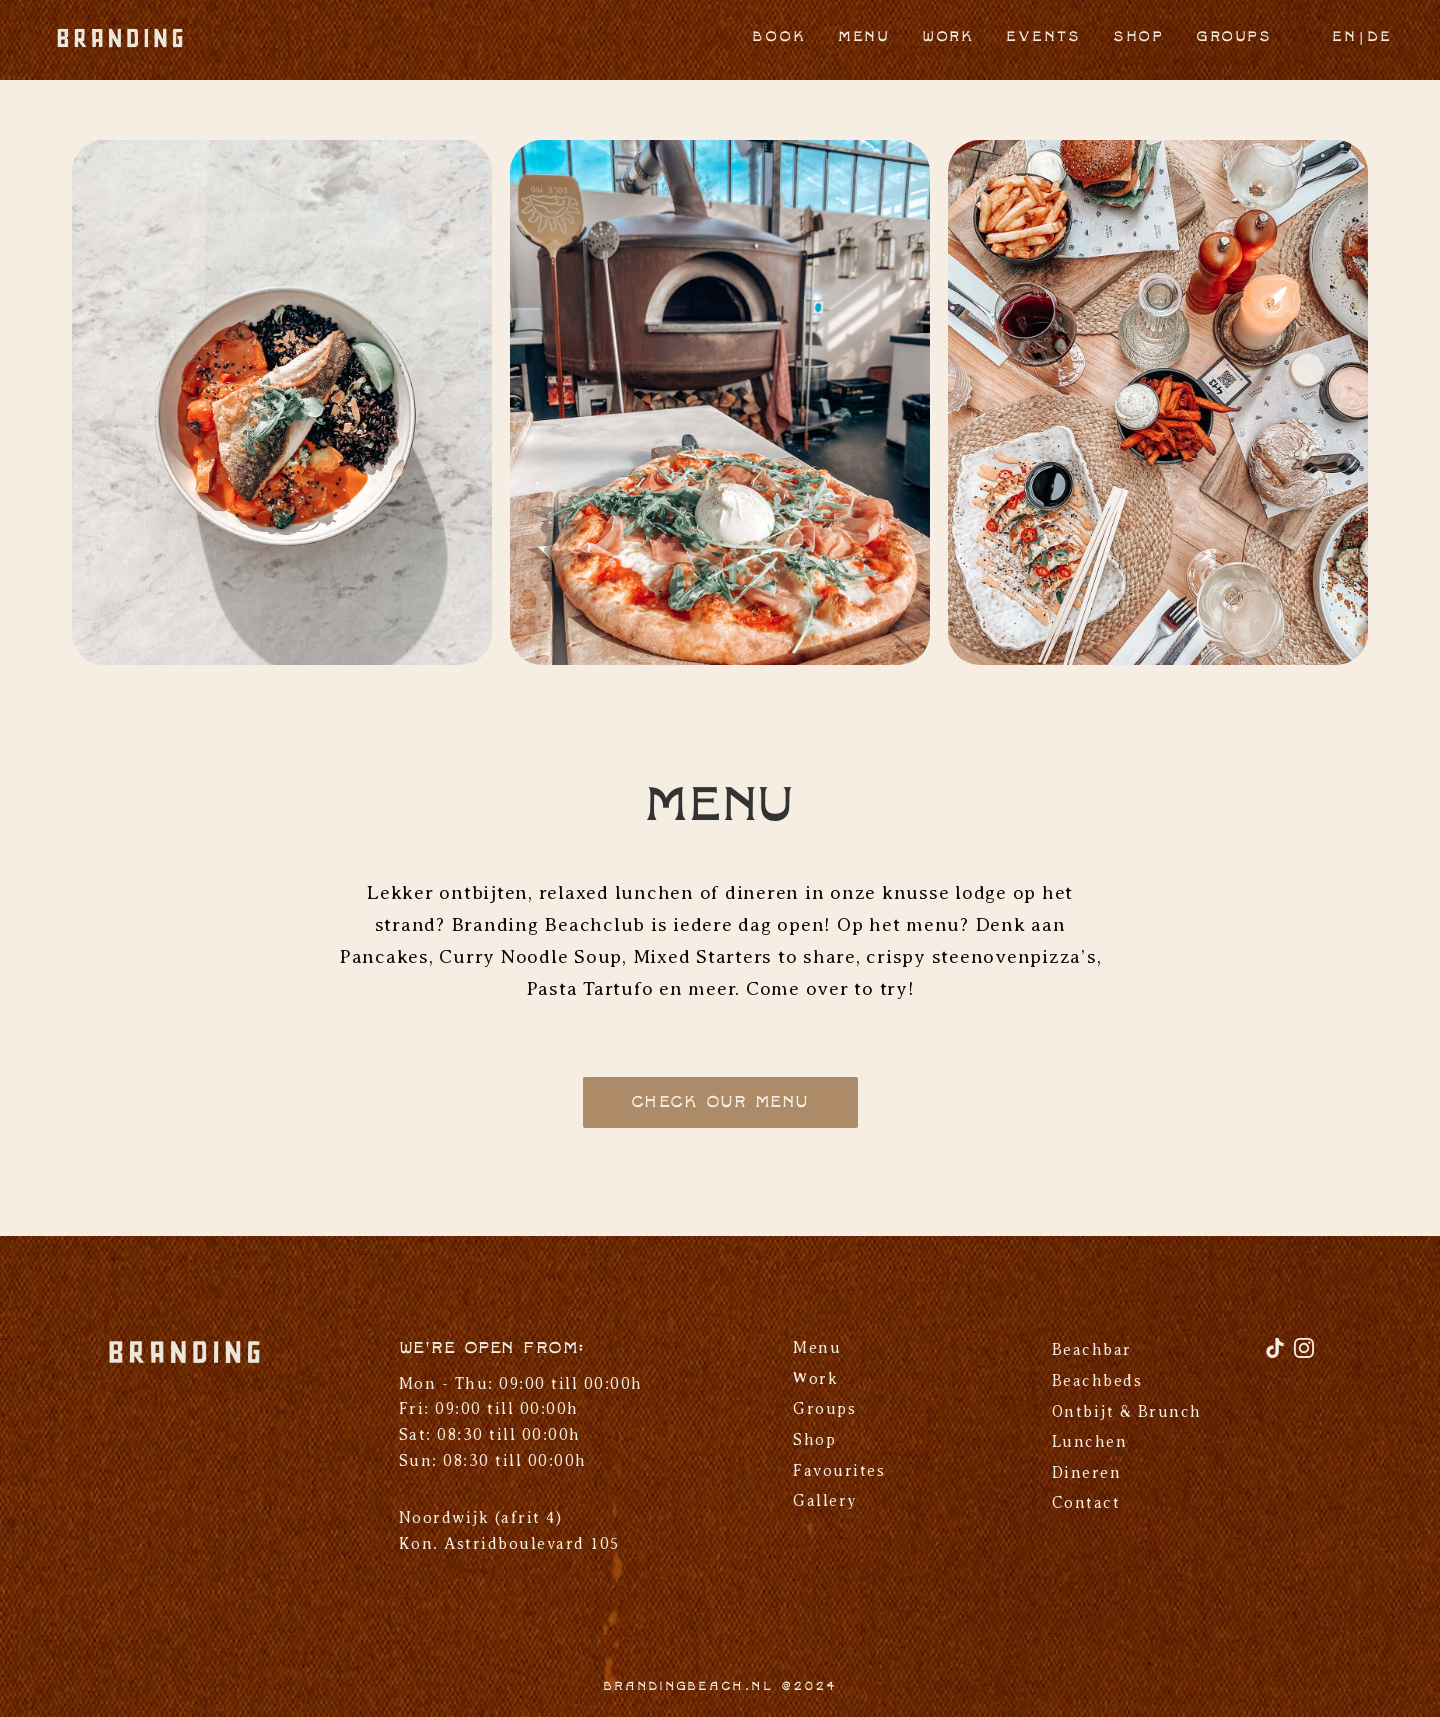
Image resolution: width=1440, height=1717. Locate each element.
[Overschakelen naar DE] (1379, 39)
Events (1043, 37)
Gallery (825, 1501)
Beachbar (1092, 1350)
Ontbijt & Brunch (1127, 1412)
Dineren (1087, 1473)
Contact (1086, 1503)
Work (948, 37)
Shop (1138, 37)
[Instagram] (1304, 1355)
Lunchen (1090, 1442)
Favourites (839, 1471)
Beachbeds (1097, 1381)
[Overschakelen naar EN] (1344, 39)
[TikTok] (1278, 1355)
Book (779, 37)
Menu (864, 37)
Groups (1234, 37)
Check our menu (720, 1102)
